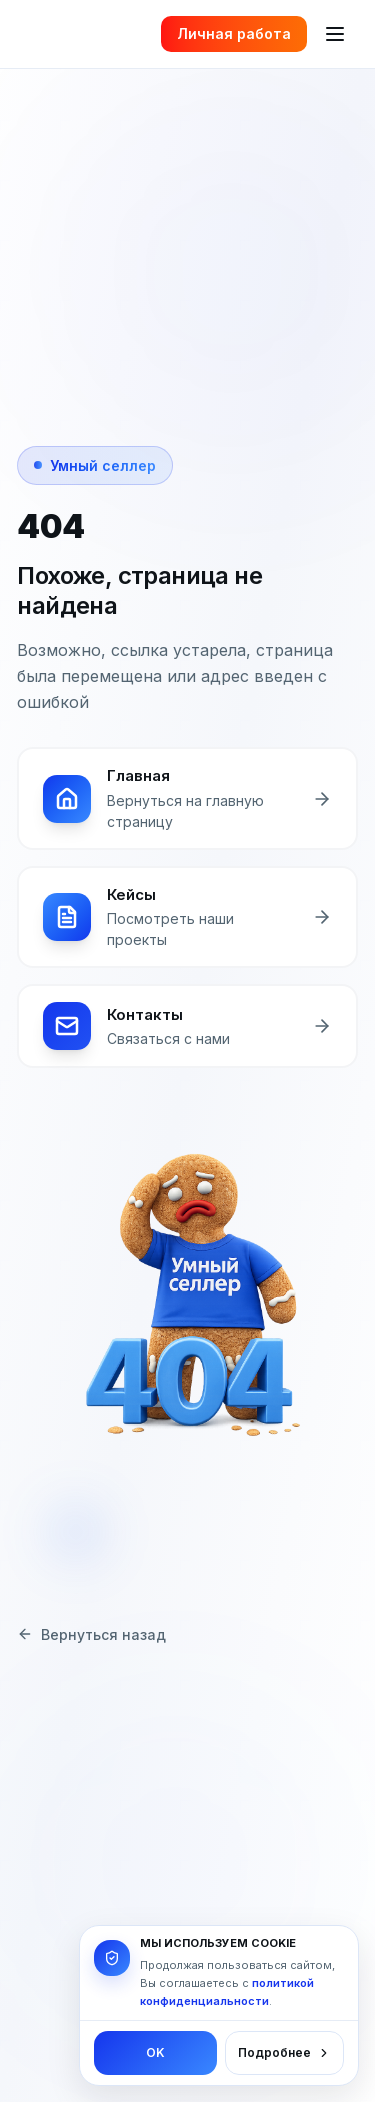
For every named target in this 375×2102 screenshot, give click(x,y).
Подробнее (284, 2052)
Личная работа (234, 33)
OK (155, 2052)
